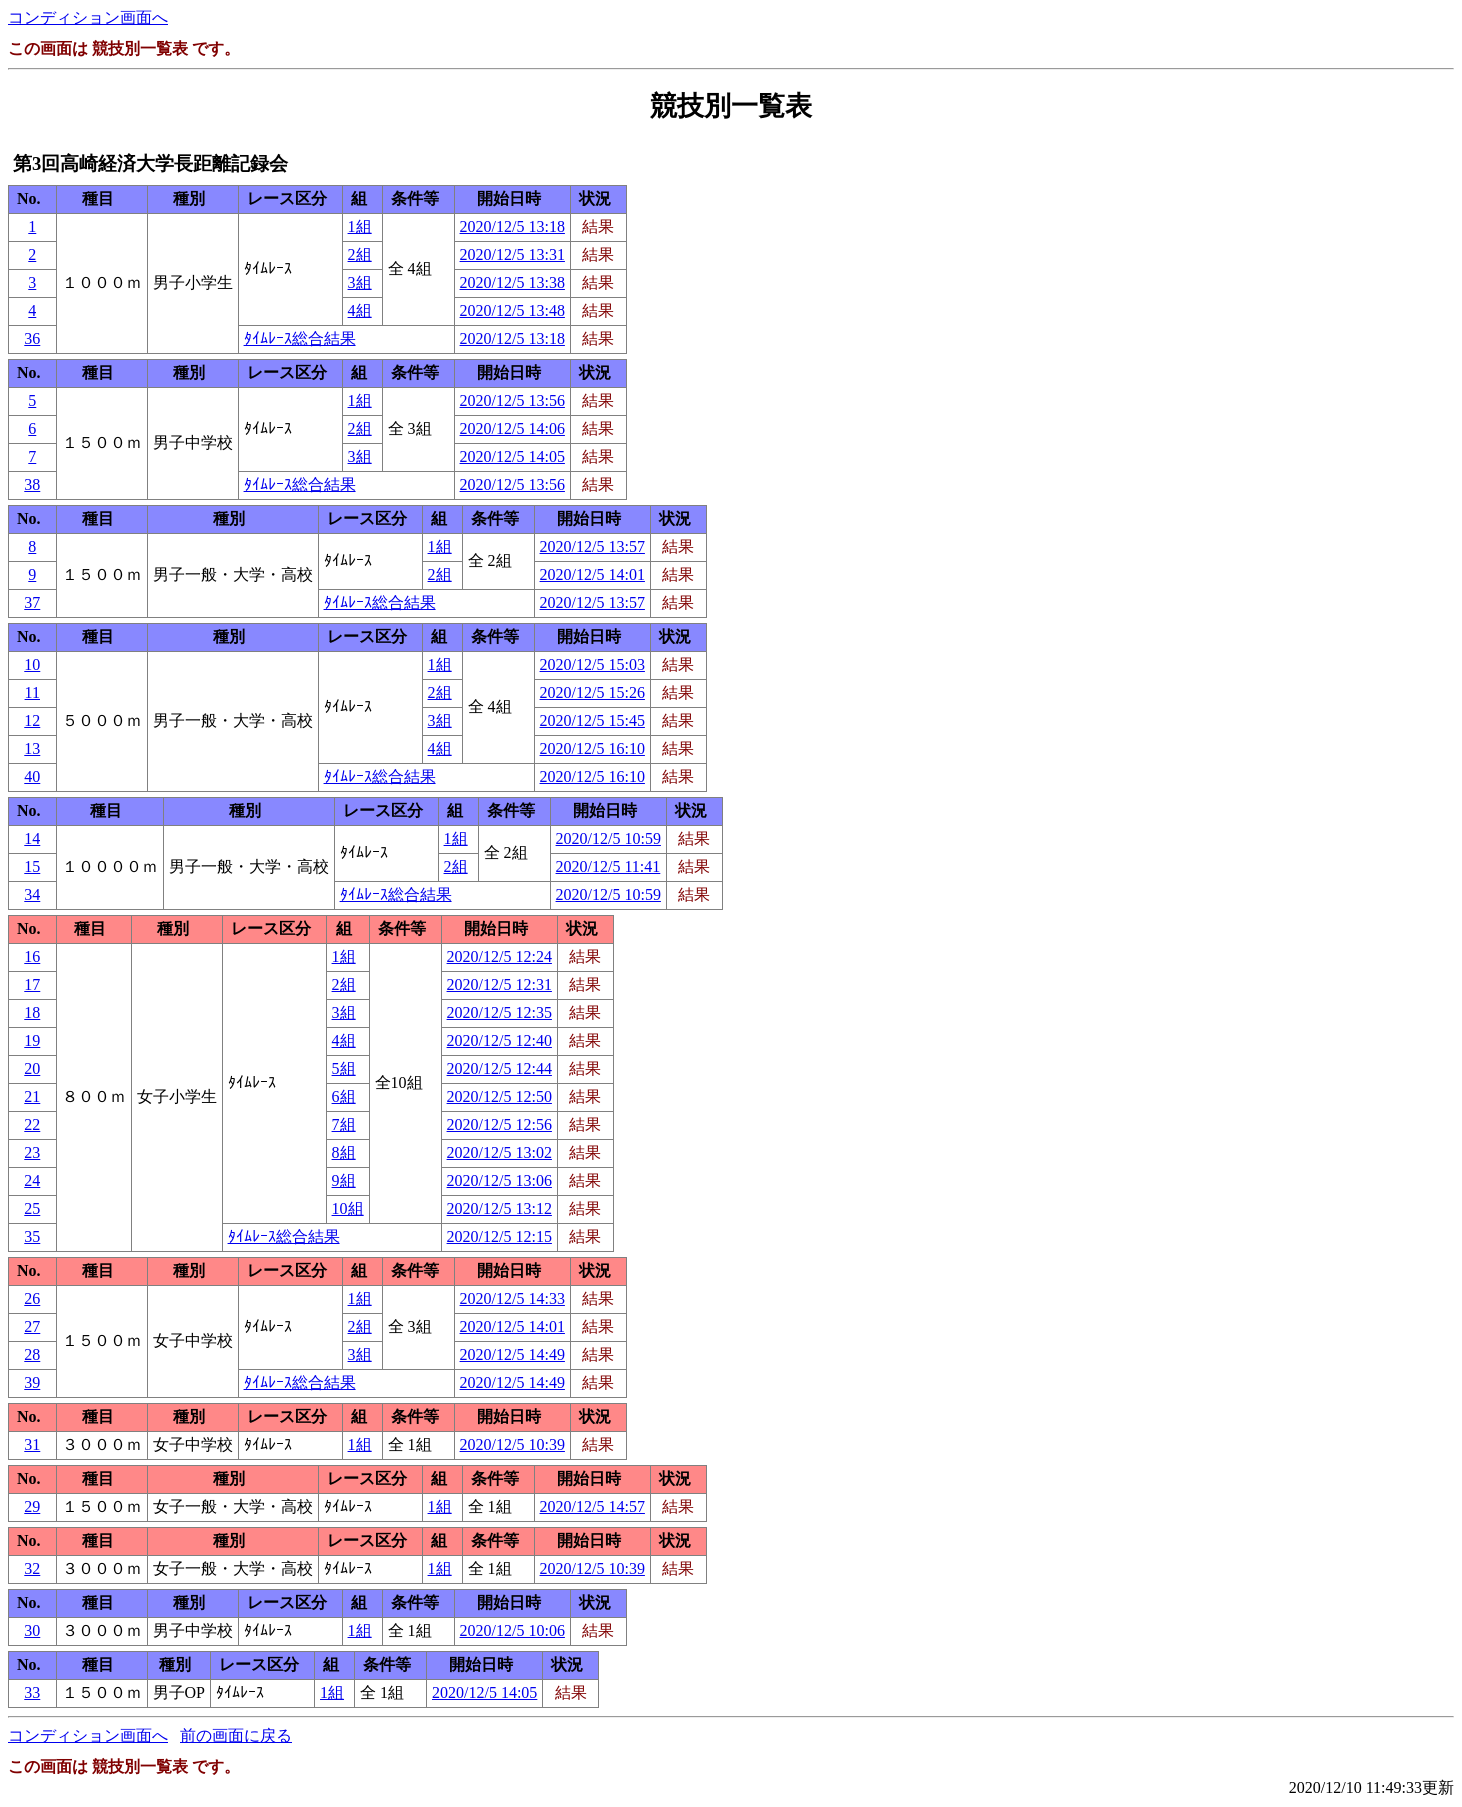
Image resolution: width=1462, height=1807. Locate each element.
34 (32, 894)
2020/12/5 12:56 (499, 1124)
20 (32, 1068)
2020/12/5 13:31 (512, 254)
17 (32, 984)
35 (32, 1236)
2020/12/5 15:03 (592, 664)
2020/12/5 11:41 (608, 866)
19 (32, 1040)
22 (32, 1124)
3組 (360, 282)
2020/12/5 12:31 (499, 984)
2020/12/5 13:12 (499, 1208)
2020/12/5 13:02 (499, 1152)
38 (32, 484)
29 (32, 1506)
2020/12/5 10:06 (512, 1630)
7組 (344, 1124)
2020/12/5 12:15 (499, 1236)
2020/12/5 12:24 (499, 956)
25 (32, 1208)
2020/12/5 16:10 (592, 748)
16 (32, 956)
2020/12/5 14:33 (512, 1298)
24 (32, 1180)
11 (32, 692)
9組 (344, 1180)
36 (32, 338)
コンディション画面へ (88, 17)
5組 (344, 1068)
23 (32, 1152)
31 (32, 1444)
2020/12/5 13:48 (512, 310)
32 (32, 1568)
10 (32, 664)
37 (32, 602)
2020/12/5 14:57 (592, 1506)
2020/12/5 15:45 (592, 720)
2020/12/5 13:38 (512, 282)
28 (32, 1354)
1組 (360, 226)
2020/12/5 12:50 (499, 1096)
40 (32, 776)
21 (32, 1096)
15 (32, 866)
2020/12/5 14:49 (512, 1354)
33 (32, 1692)
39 (32, 1382)
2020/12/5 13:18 (512, 226)
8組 (344, 1152)
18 (32, 1012)
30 (32, 1630)
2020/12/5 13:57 (592, 546)
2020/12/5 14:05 (512, 456)
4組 (360, 310)
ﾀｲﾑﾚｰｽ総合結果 (300, 338)
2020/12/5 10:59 (608, 838)
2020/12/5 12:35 (499, 1012)
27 (32, 1326)
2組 (360, 254)
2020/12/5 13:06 (499, 1180)
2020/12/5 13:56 (512, 400)
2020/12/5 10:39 (512, 1444)
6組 (344, 1096)
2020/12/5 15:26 (592, 692)
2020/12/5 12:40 (499, 1040)
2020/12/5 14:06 (512, 428)
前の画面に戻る (236, 1735)
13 (32, 748)
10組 (348, 1208)
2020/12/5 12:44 (499, 1068)
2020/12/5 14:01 (592, 574)
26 (32, 1298)
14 (32, 838)
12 (32, 720)
